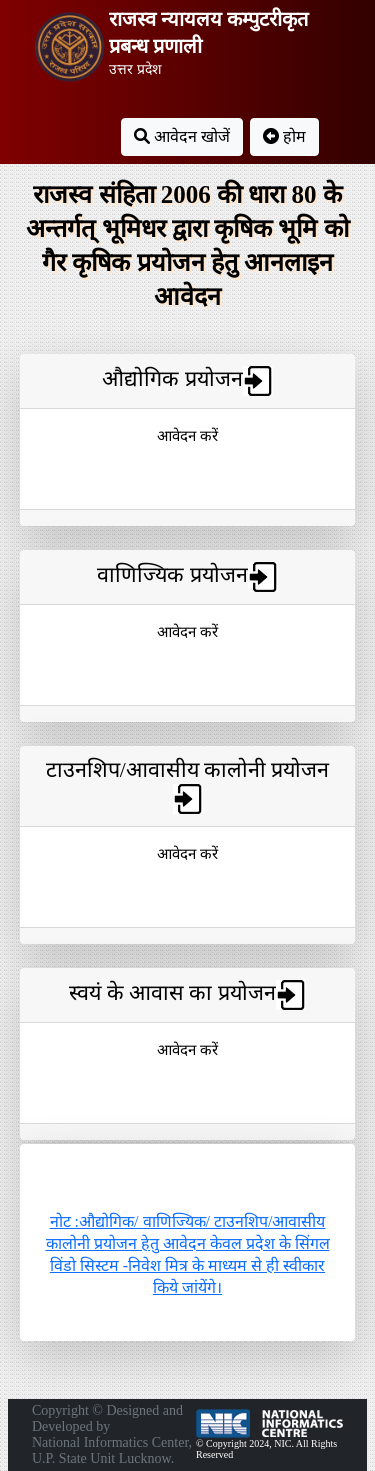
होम (284, 136)
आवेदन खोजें (182, 136)
